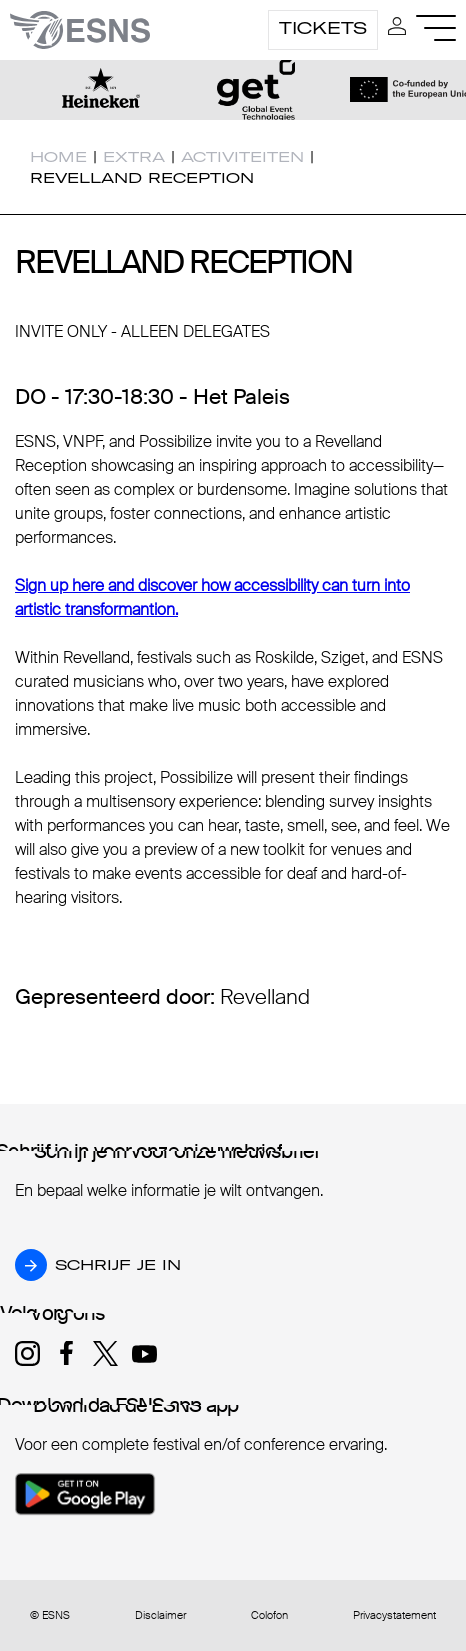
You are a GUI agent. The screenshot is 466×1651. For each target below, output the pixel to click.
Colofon (269, 1615)
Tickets (323, 28)
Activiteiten (242, 157)
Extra (134, 157)
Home (58, 157)
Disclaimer (160, 1615)
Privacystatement (394, 1615)
